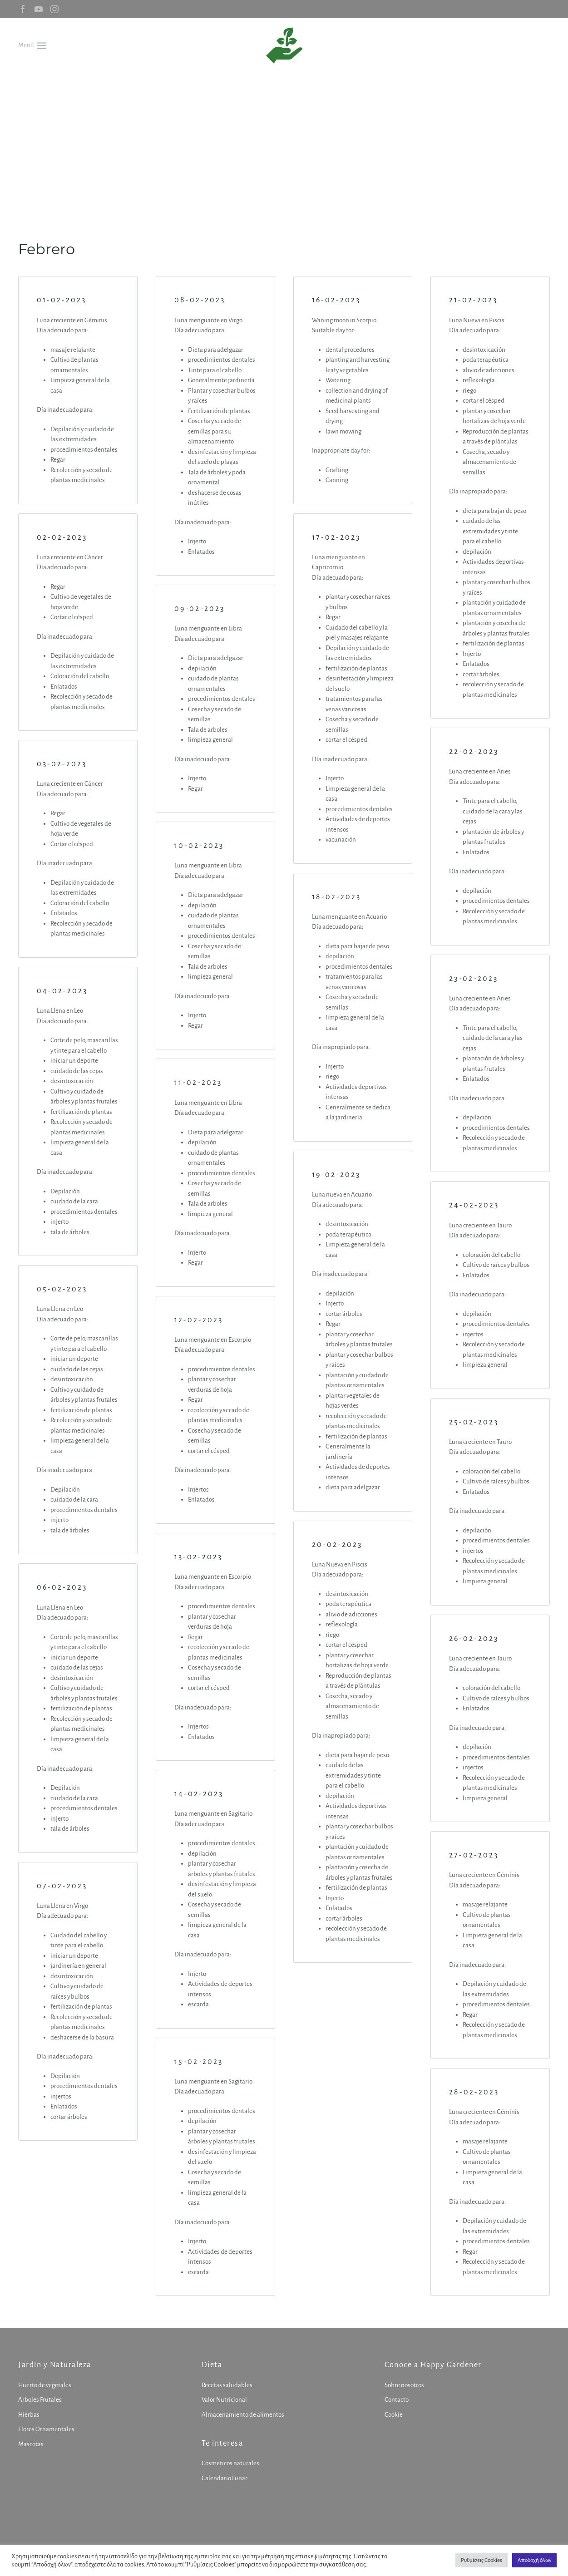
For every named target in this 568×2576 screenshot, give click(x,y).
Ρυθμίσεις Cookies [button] (481, 2560)
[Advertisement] (284, 140)
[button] (32, 45)
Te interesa (221, 2443)
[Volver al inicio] (284, 45)
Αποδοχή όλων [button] (534, 2560)
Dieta (210, 2365)
